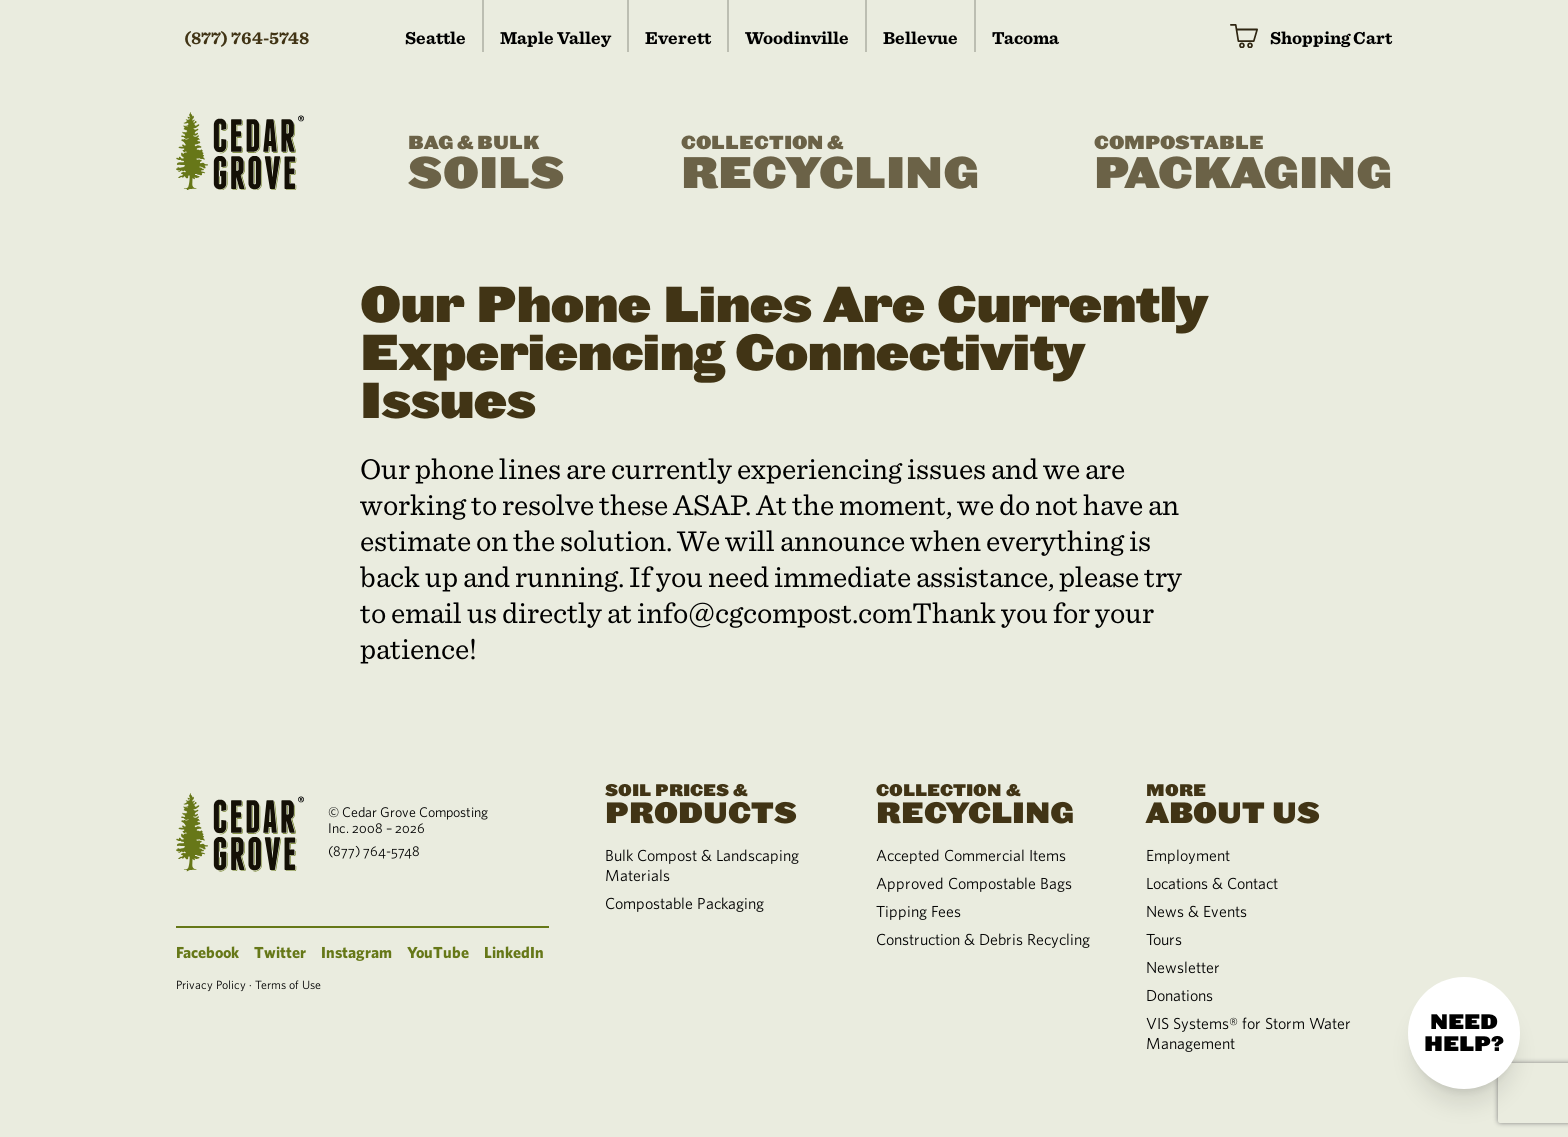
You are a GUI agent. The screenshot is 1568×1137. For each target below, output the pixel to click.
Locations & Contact (1212, 883)
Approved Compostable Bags (974, 883)
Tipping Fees (918, 911)
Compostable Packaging (684, 903)
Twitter (280, 952)
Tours (1164, 939)
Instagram (356, 952)
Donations (1179, 995)
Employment (1188, 855)
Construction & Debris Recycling (983, 939)
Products (716, 802)
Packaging (1243, 164)
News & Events (1196, 911)
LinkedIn (514, 952)
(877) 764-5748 (246, 37)
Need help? (1464, 1033)
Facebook (207, 952)
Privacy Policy (211, 984)
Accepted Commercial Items (971, 855)
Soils (486, 164)
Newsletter (1183, 967)
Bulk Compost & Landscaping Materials (702, 865)
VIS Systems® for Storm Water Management (1248, 1033)
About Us (1257, 802)
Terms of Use (288, 984)
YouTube (438, 952)
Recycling (830, 164)
